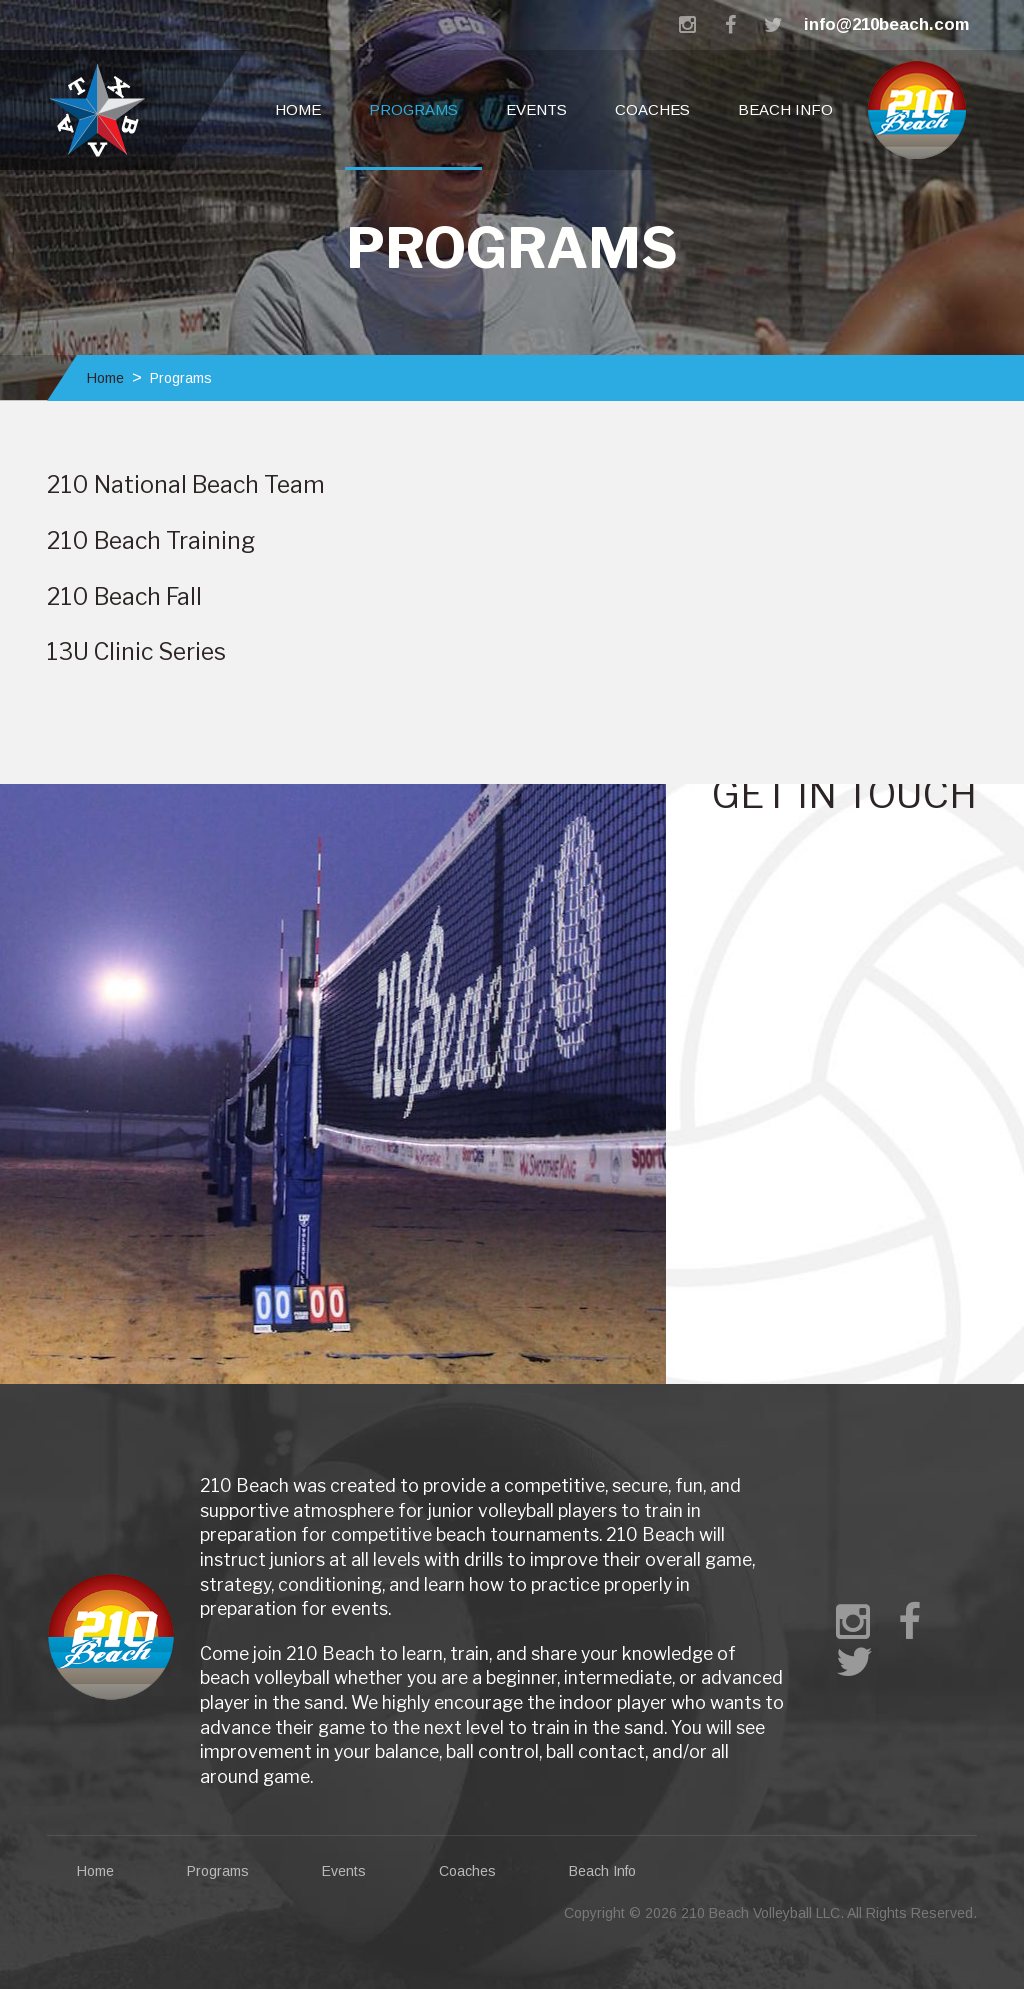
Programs (413, 109)
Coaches (652, 109)
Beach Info (785, 109)
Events (536, 109)
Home (298, 109)
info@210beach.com (886, 24)
